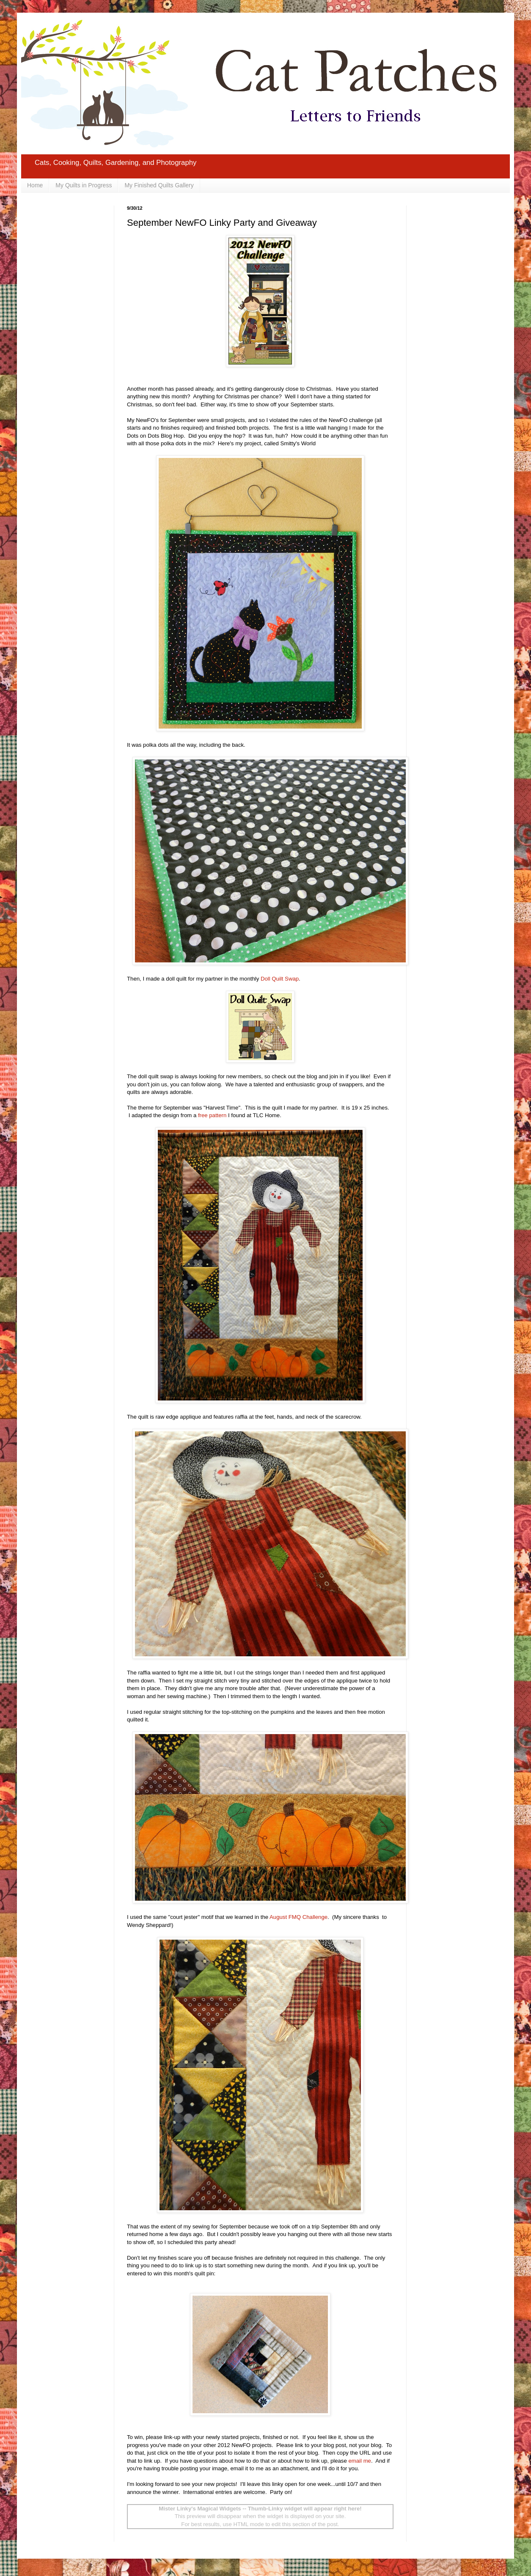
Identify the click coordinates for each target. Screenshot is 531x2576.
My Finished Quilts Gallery (158, 185)
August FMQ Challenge (298, 1917)
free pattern (212, 1115)
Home (35, 185)
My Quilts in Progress (83, 185)
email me (359, 2461)
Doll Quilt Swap (280, 979)
